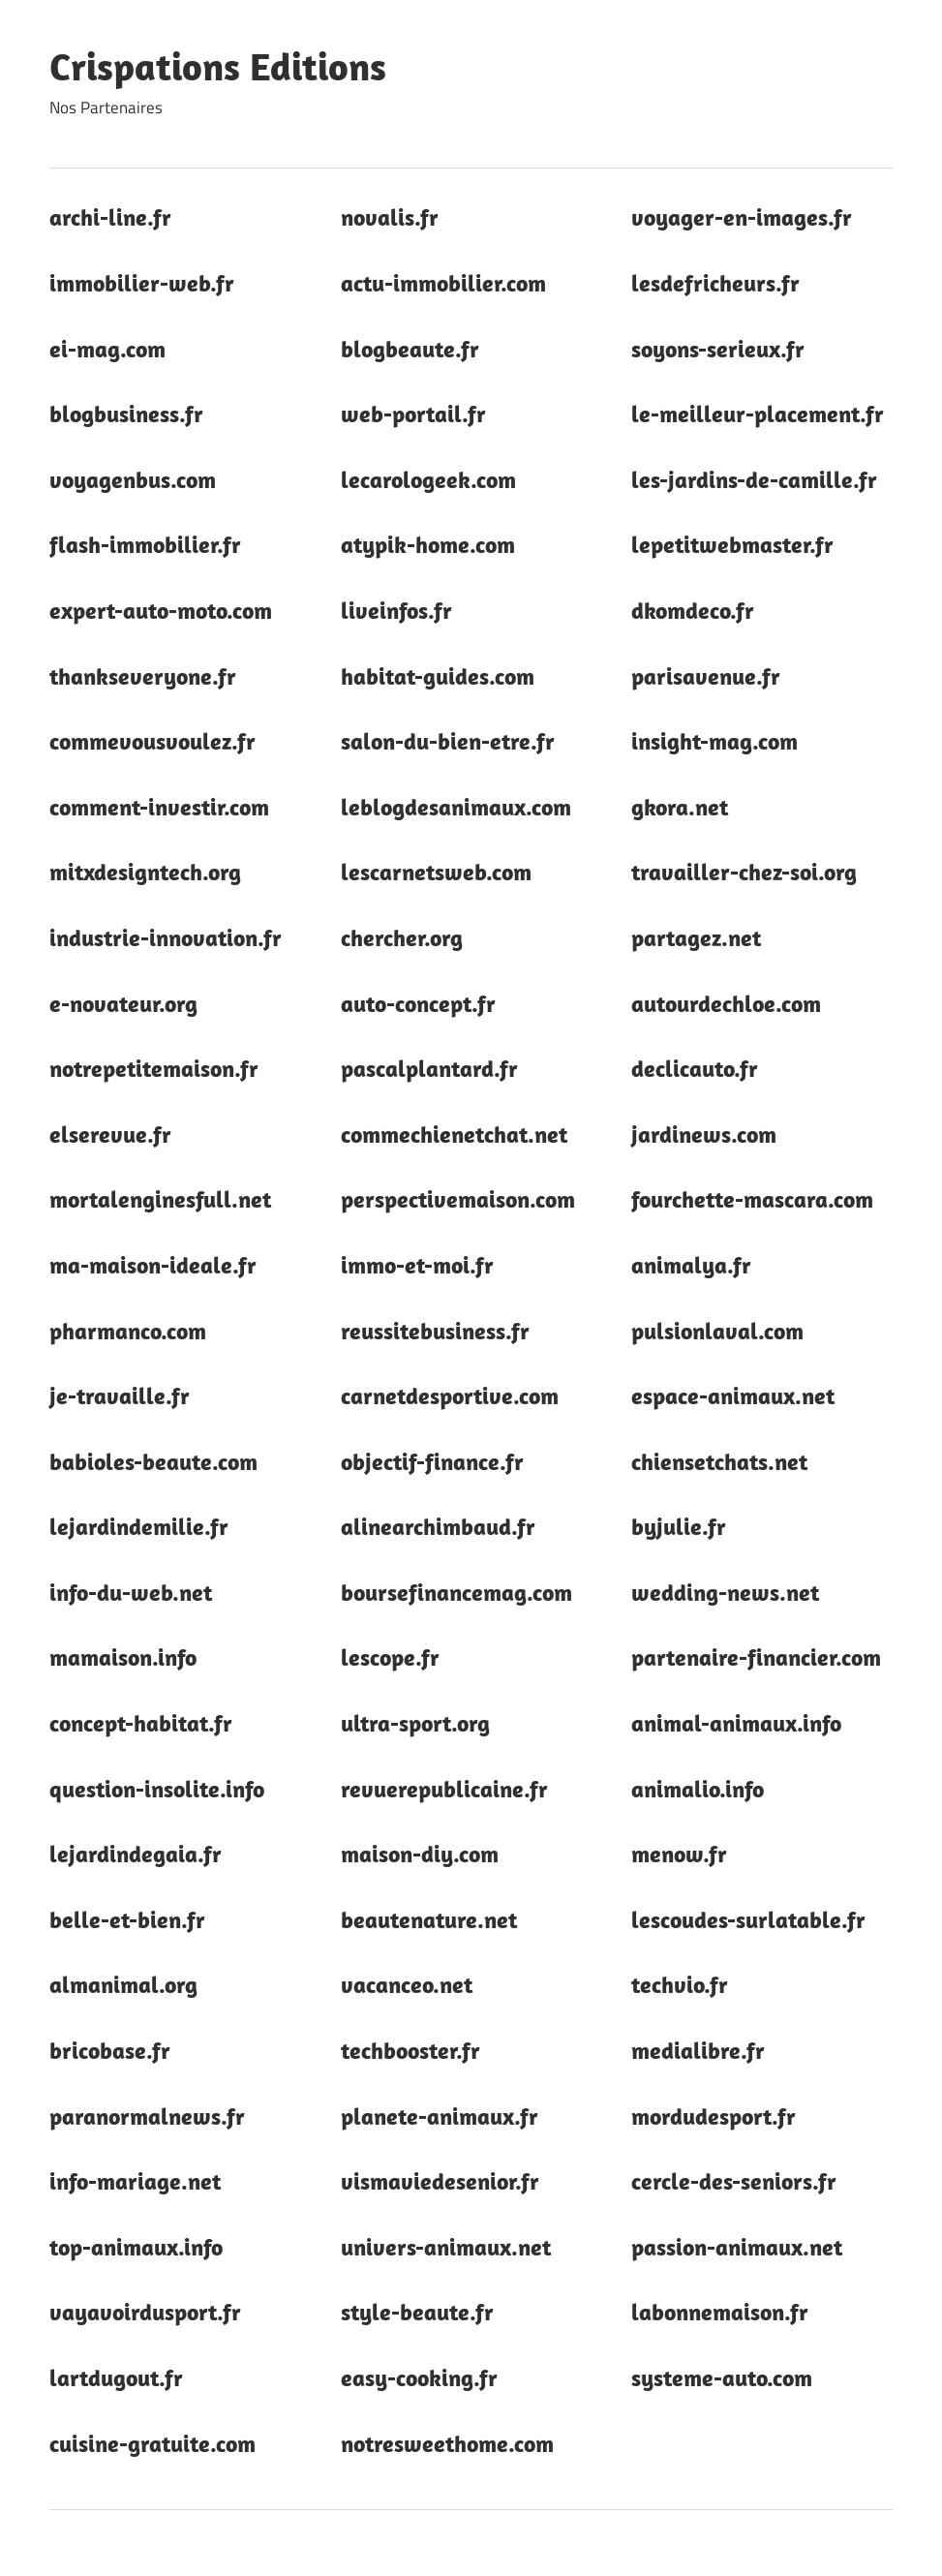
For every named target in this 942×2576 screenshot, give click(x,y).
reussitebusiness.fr (435, 1330)
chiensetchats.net (719, 1461)
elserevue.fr (110, 1134)
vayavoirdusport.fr (145, 2311)
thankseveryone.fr (142, 675)
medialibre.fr (698, 2050)
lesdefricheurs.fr (715, 282)
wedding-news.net (725, 1592)
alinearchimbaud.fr (438, 1526)
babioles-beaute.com (153, 1461)
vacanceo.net (406, 1984)
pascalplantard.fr (429, 1068)
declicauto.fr (694, 1068)
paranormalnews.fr (147, 2116)
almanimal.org (123, 1984)
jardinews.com (703, 1134)
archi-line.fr (110, 216)
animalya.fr (691, 1264)
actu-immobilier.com (443, 282)
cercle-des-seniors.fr (733, 2180)
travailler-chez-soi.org (744, 871)
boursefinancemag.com (456, 1592)
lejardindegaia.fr (135, 1853)
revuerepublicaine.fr (444, 1788)
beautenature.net (429, 1919)
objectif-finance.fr (432, 1461)
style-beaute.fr (417, 2311)
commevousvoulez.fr (152, 740)
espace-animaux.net (733, 1395)
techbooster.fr (410, 2050)
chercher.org (402, 937)
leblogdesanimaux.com (456, 806)
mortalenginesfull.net (160, 1198)
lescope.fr (390, 1656)
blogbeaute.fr (410, 348)
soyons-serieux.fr (718, 348)
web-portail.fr (413, 413)
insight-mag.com (714, 740)
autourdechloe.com (726, 1003)
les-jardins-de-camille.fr (754, 479)
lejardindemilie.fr (138, 1526)
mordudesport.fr (713, 2116)
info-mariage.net (135, 2180)
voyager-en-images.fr (741, 216)
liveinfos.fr (396, 610)
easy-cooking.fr (419, 2377)
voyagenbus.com (132, 479)
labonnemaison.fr (719, 2311)
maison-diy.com (420, 1853)
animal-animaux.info (736, 1722)
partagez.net (696, 937)
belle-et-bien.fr (127, 1919)
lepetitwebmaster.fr (732, 544)
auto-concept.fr (418, 1003)
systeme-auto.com (721, 2377)
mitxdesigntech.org (145, 871)
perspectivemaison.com (458, 1198)
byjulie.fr (678, 1526)
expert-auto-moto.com (160, 610)
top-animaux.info (136, 2246)
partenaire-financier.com (756, 1656)
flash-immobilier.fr (145, 544)
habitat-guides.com (437, 675)
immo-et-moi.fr (417, 1264)
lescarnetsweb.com (436, 871)
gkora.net (679, 806)
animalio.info (697, 1788)
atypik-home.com (428, 544)
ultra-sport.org (415, 1722)
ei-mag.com (107, 348)
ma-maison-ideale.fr (153, 1264)
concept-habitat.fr (140, 1722)
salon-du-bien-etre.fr (448, 740)
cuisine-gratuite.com (152, 2443)
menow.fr (679, 1853)
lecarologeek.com (428, 479)
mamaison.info (123, 1656)
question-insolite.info (156, 1788)
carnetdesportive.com (450, 1395)
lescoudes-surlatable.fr (748, 1919)
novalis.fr (390, 216)
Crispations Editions (217, 66)
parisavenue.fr (705, 675)
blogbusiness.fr (126, 413)
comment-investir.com (159, 806)
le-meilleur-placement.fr (757, 413)
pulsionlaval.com (717, 1330)
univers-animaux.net (446, 2246)
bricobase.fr (109, 2050)
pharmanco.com (127, 1330)
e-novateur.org (123, 1003)
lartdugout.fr (116, 2377)
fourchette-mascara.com (752, 1198)
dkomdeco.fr (692, 610)
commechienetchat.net (454, 1134)
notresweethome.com (447, 2443)
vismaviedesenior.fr (440, 2180)
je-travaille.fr (119, 1395)
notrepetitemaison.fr (153, 1068)
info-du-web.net (130, 1592)
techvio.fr (679, 1984)
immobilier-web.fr (141, 282)
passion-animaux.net (736, 2246)
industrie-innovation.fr (165, 937)
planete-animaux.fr (439, 2116)
